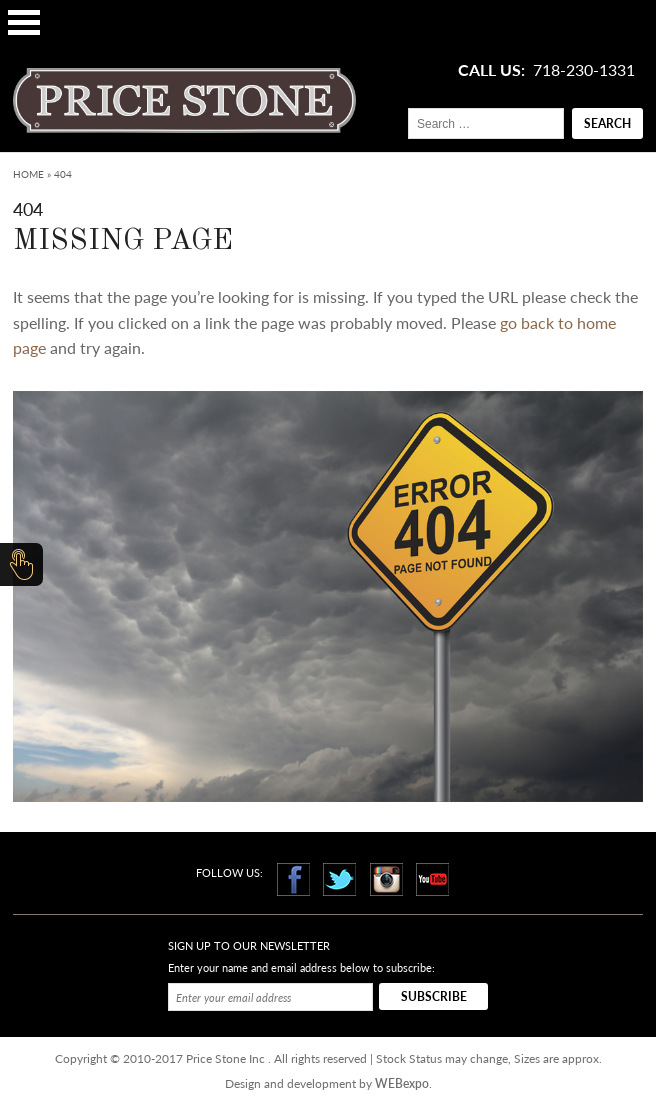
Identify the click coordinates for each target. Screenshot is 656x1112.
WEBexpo (402, 1083)
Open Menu (24, 22)
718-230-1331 (584, 70)
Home (28, 174)
